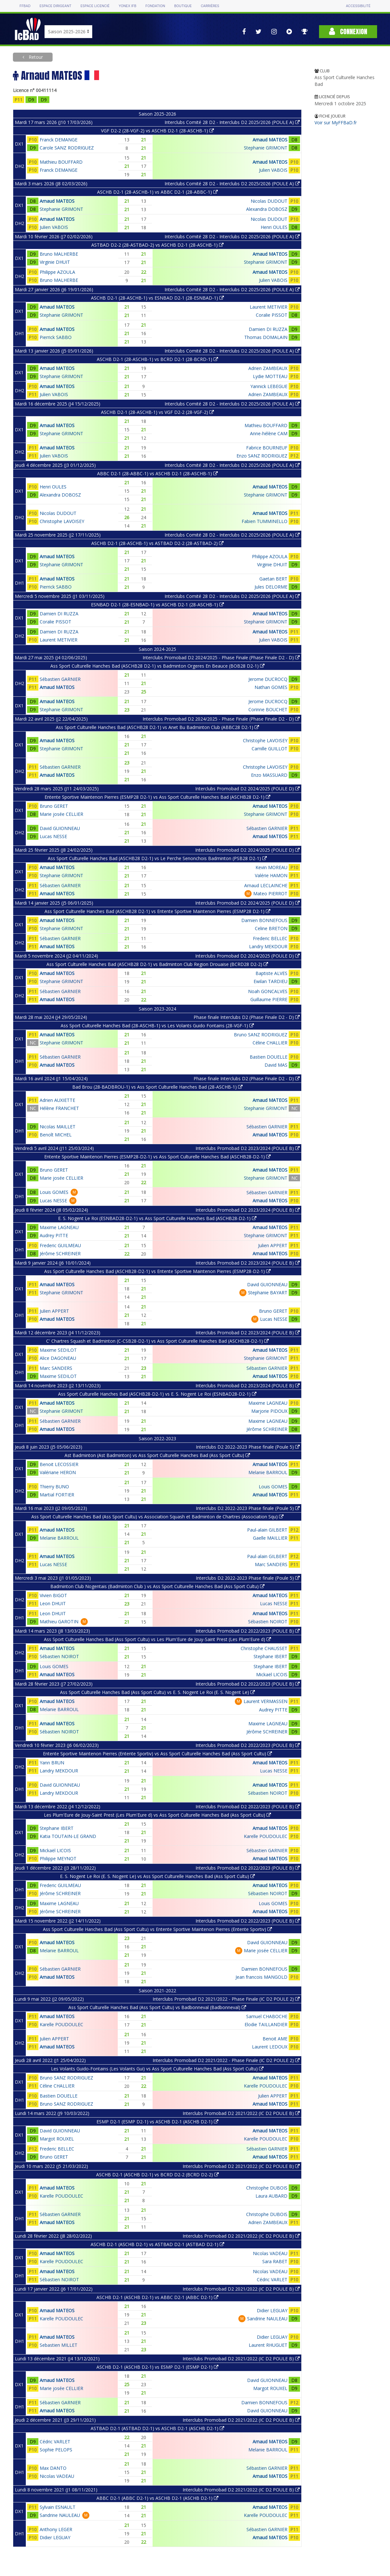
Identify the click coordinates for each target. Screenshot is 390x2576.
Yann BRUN (52, 1763)
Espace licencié (94, 6)
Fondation (155, 6)
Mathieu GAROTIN (59, 1621)
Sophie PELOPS (56, 2450)
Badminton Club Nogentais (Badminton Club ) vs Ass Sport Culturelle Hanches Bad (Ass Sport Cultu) (157, 1586)
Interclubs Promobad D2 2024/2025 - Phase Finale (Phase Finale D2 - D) (221, 657)
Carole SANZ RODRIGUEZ (67, 148)
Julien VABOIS (273, 170)
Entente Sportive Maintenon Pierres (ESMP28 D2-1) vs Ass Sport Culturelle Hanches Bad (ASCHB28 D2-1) (157, 797)
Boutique (183, 6)
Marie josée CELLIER (61, 814)
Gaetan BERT (273, 579)
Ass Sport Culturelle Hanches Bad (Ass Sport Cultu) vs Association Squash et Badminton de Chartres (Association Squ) (157, 1517)
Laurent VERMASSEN (265, 1701)
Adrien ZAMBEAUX (267, 368)
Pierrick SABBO (56, 337)
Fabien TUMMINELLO (264, 521)
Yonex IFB (127, 6)
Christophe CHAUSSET (264, 1648)
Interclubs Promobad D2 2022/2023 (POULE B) (247, 1631)
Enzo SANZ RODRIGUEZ (261, 456)
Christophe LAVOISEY (62, 521)
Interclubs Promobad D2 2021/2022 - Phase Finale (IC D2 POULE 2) (226, 1999)
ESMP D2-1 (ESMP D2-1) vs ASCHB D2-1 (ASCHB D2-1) (157, 2122)
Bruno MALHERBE (59, 254)
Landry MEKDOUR (268, 946)
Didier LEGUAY (272, 2310)
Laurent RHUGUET (268, 2345)
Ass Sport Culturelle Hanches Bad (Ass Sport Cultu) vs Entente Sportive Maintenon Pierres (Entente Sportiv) (157, 1929)
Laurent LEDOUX (269, 2047)
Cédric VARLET (272, 2279)
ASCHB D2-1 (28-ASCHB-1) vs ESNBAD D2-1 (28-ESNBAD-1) (157, 298)
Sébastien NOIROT (267, 1621)
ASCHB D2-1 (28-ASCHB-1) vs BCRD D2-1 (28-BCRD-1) (157, 359)
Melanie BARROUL (267, 1472)
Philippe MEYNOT (58, 1858)
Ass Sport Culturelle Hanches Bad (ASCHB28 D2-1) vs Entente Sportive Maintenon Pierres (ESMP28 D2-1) (157, 911)
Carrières (210, 6)
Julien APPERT (272, 1245)
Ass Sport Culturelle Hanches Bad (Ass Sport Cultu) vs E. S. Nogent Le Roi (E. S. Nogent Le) (157, 1692)
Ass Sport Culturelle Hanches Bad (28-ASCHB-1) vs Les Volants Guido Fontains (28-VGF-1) (157, 1025)
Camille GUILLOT (269, 748)
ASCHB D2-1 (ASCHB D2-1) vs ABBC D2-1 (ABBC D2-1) (157, 2297)
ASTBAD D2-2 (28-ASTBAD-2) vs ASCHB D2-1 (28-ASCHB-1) (157, 245)
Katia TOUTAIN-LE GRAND (68, 1836)
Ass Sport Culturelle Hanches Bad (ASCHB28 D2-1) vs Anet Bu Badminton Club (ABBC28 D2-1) (157, 727)
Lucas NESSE (53, 836)
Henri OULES (274, 227)
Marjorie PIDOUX (269, 1411)
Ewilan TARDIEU (270, 981)
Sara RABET (274, 2261)
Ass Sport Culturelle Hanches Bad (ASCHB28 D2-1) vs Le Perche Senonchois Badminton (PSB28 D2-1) (157, 858)
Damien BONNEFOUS (264, 920)
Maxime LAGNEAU (59, 1227)
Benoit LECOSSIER (59, 1464)
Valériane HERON (58, 1472)
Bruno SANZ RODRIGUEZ (260, 1034)
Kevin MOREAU (271, 867)
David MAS (276, 1065)
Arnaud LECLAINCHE (265, 885)
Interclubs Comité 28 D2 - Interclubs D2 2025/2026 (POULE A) (232, 122)
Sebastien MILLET (58, 2345)
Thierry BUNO (54, 1486)
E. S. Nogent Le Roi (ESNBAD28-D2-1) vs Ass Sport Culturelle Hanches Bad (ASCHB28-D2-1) (157, 1218)
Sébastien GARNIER (60, 679)
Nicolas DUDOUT (269, 201)
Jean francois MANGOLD (261, 1977)
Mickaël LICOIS (271, 1674)
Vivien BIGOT (53, 1595)
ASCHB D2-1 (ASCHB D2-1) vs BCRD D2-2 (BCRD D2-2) (157, 2174)
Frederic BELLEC (270, 938)
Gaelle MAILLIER (270, 1538)
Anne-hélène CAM (268, 433)
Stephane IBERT (270, 1656)
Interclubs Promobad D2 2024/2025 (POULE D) (247, 788)
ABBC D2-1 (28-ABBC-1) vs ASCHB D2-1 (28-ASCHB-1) (157, 473)
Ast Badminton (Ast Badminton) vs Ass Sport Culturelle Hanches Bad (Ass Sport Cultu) (157, 1455)
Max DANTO (53, 2468)
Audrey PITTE (54, 1235)
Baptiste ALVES (271, 973)
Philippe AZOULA (57, 272)
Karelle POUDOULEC (265, 1836)
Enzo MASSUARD (269, 775)
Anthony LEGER (56, 2529)
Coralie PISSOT (271, 315)
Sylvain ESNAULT (57, 2507)
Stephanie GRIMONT (265, 148)
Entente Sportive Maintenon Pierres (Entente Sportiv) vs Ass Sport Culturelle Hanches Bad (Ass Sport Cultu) (157, 1753)
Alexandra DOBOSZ (266, 209)
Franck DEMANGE (58, 140)
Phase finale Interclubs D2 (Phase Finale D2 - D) (247, 1017)
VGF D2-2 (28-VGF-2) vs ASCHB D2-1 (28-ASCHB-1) (157, 131)
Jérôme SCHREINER (60, 1253)
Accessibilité (358, 6)
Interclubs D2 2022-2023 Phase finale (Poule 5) (248, 1447)
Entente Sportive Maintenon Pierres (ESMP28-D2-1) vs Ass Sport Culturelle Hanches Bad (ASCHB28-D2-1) (157, 1157)
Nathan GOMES (271, 687)
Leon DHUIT (53, 1603)
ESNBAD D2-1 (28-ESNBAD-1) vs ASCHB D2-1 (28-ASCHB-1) (157, 604)
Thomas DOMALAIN (265, 337)
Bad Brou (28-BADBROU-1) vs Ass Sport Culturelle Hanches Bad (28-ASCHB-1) (157, 1087)
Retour (35, 57)
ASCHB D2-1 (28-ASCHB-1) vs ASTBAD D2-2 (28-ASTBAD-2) (157, 543)
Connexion (348, 31)
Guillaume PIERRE (268, 999)
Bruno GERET (54, 806)
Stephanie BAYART (267, 1292)
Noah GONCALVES (267, 991)
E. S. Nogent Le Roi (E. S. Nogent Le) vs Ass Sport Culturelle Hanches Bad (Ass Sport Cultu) (157, 1876)
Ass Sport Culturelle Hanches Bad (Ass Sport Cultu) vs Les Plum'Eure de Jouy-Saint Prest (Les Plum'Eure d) (157, 1639)
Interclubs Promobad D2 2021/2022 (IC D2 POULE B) (241, 2113)
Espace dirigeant (56, 6)
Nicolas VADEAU (270, 2253)
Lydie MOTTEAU (270, 376)
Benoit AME (275, 2039)
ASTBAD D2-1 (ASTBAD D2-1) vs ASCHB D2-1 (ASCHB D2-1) (157, 2428)
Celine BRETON (271, 928)
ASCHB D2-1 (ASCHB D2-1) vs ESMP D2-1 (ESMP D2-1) (157, 2367)
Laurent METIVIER (268, 307)
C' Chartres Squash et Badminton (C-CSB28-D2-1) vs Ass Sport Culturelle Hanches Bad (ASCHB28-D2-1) (157, 1341)
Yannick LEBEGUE (268, 386)
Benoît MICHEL (56, 1135)
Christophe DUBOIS (266, 2188)
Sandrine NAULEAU (267, 2318)
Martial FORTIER (57, 1495)
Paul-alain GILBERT (267, 1530)
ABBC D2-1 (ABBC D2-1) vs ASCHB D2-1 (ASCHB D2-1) (157, 2498)
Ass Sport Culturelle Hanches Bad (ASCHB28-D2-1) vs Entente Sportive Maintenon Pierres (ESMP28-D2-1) (157, 1271)
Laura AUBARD (271, 2196)
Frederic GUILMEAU (60, 1245)
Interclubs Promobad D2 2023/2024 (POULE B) (247, 1148)
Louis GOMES (54, 1192)
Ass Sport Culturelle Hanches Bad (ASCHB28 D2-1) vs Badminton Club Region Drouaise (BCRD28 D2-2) (157, 964)
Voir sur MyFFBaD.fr (336, 122)
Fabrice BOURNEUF (266, 448)
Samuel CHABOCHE (266, 2016)
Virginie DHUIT (55, 262)
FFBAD (24, 6)
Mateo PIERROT (270, 893)
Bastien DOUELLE (268, 1057)
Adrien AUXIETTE (57, 1100)
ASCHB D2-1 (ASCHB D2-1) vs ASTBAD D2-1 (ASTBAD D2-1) (157, 2244)
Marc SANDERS (56, 1368)
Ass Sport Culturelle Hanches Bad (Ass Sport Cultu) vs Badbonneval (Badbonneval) (157, 2007)
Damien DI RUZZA (268, 329)
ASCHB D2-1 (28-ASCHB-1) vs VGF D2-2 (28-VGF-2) (157, 412)
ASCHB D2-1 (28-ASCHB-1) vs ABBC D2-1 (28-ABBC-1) (157, 192)
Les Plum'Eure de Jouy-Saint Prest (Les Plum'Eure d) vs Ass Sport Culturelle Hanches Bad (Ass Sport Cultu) (157, 1815)
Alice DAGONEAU (58, 1358)
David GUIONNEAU (60, 828)
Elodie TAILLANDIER (266, 2024)
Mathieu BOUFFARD (61, 162)
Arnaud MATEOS (270, 140)
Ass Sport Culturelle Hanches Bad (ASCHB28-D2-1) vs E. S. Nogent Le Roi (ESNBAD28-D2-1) (157, 1394)
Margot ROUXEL (57, 2139)
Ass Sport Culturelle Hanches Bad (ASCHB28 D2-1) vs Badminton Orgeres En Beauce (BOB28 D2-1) (157, 666)
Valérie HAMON (271, 875)
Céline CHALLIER (270, 1043)
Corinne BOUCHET (267, 709)
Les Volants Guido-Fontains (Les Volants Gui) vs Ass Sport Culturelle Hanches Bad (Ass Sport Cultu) (157, 2069)
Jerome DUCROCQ (267, 679)
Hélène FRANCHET (59, 1108)
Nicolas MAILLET (57, 1127)
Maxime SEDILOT (58, 1350)
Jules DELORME (271, 587)
